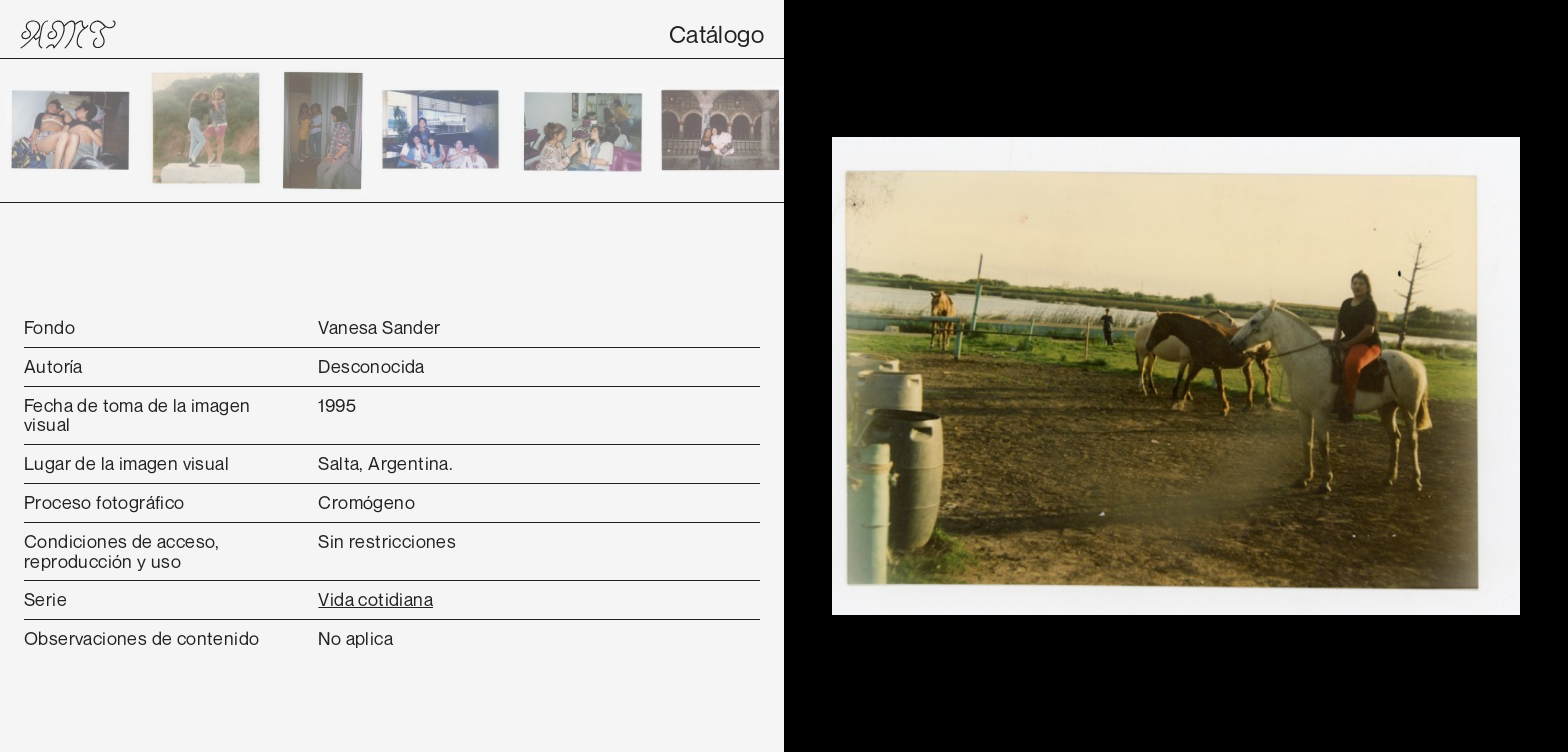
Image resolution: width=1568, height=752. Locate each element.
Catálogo (716, 34)
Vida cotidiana (375, 599)
